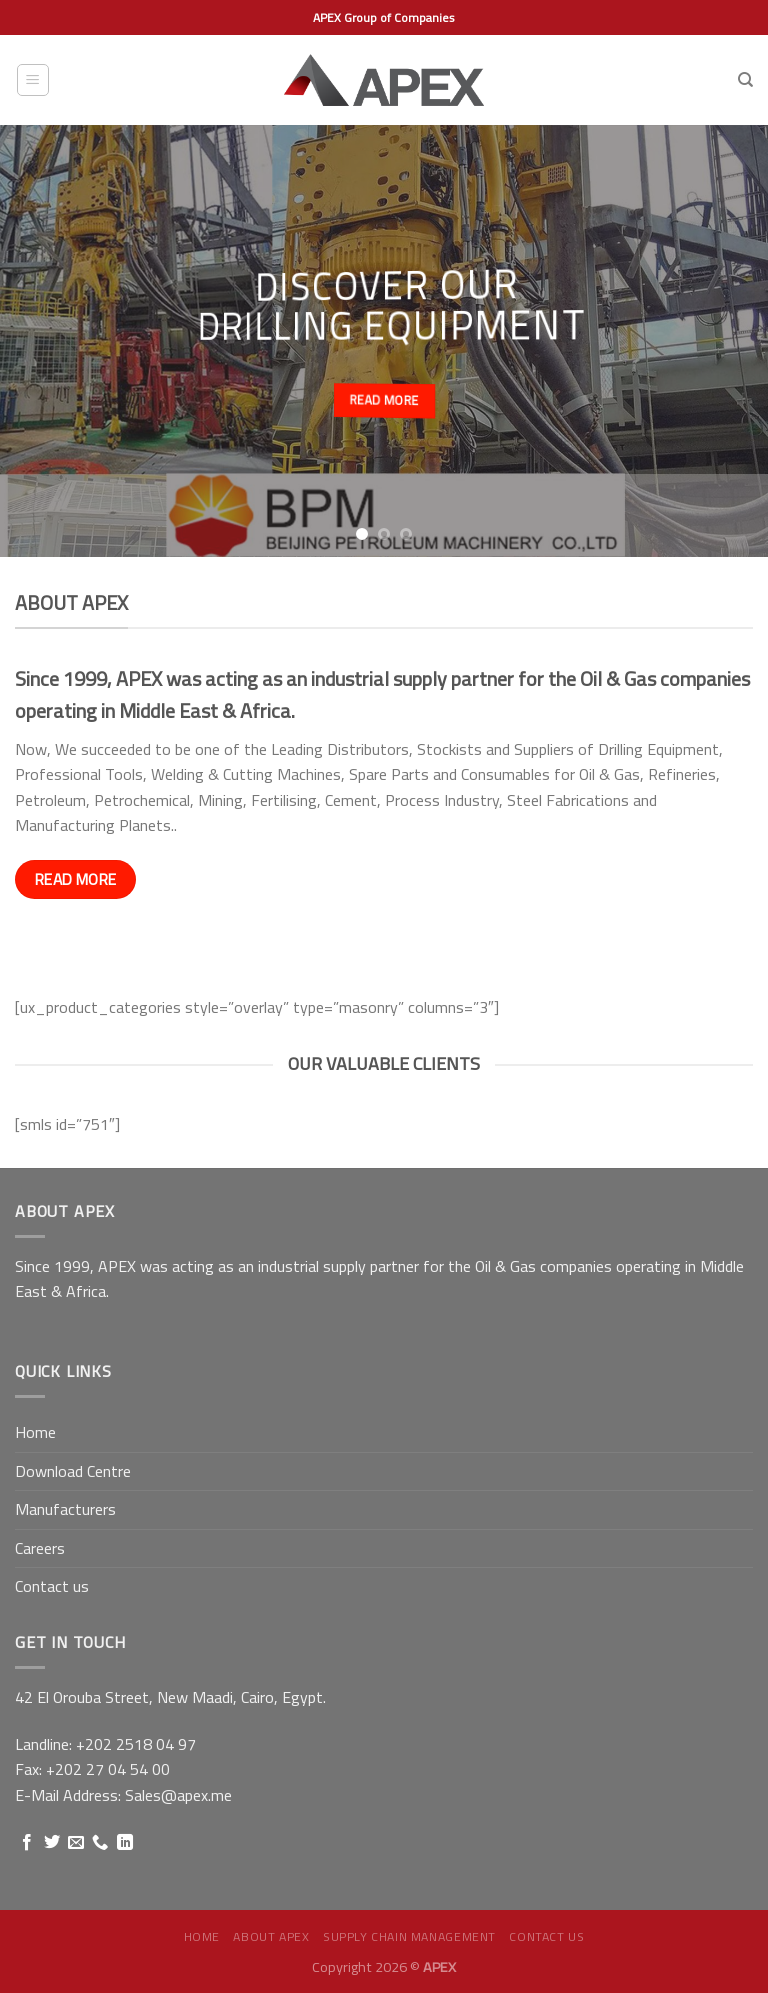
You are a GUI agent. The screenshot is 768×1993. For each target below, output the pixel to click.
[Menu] (33, 80)
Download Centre (73, 1471)
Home (35, 1432)
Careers (40, 1548)
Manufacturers (65, 1509)
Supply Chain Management (409, 1936)
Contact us (52, 1586)
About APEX (271, 1936)
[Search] (745, 80)
